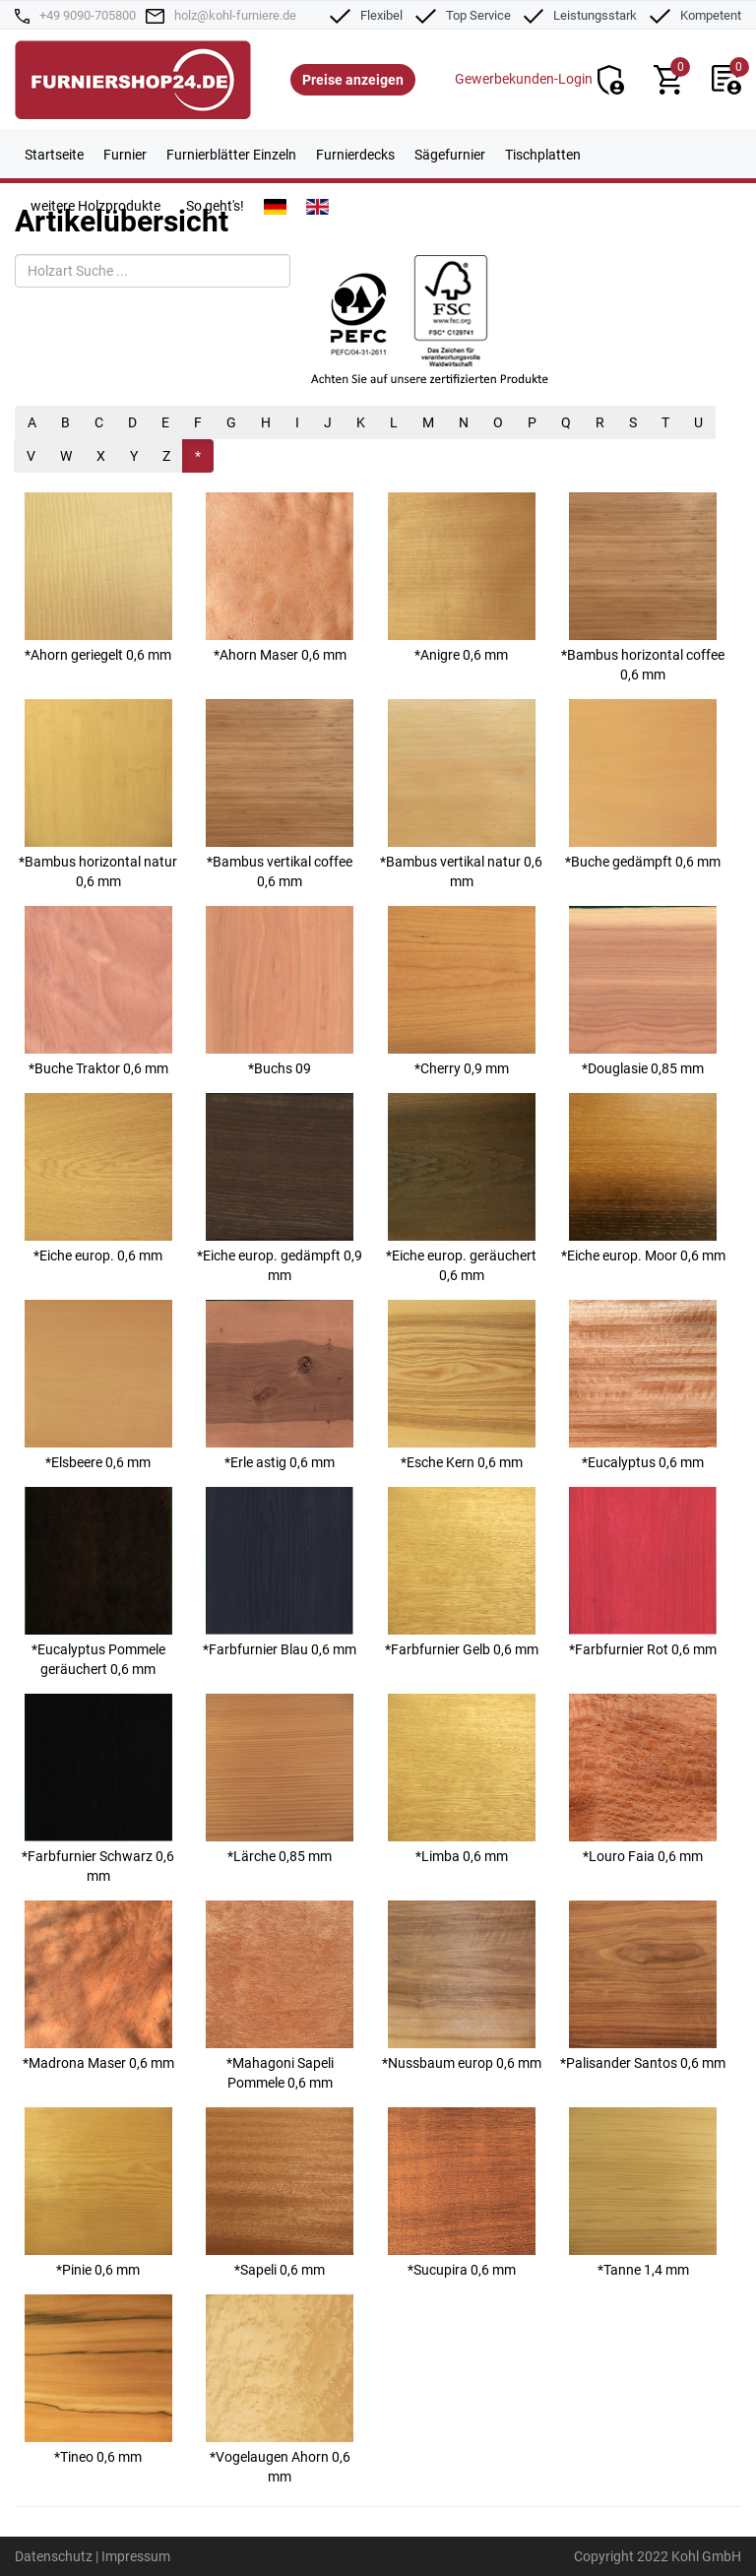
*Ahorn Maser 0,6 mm (279, 577)
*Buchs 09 (279, 991)
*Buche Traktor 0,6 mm (98, 991)
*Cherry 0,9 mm (462, 991)
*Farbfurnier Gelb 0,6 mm (461, 1572)
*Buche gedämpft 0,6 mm (643, 784)
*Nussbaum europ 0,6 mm (461, 1985)
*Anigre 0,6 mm (462, 577)
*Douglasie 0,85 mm (643, 991)
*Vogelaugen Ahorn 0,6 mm (279, 2389)
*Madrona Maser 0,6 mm (98, 1985)
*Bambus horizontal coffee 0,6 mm (642, 587)
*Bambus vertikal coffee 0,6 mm (279, 794)
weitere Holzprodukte (95, 206)
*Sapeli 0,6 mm (279, 2192)
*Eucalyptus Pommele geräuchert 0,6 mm (98, 1582)
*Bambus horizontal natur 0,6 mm (98, 794)
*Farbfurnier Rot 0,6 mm (643, 1572)
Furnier (125, 154)
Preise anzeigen (353, 80)
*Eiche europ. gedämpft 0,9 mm (279, 1188)
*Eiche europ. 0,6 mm (98, 1178)
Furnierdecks (355, 154)
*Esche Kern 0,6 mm (462, 1385)
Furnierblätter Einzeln (231, 154)
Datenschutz (54, 2556)
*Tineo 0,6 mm (98, 2379)
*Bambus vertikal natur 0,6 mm (461, 794)
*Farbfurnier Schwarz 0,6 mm (98, 1789)
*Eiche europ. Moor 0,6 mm (643, 1178)
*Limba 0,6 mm (462, 1779)
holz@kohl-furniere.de (235, 15)
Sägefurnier (449, 154)
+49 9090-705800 (87, 15)
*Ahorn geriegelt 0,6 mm (98, 577)
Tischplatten (543, 154)
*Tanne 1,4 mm (643, 2192)
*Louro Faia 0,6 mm (643, 1779)
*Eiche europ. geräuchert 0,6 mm (461, 1188)
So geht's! (215, 206)
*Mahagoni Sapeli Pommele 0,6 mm (279, 1995)
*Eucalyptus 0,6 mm (643, 1385)
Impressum (135, 2556)
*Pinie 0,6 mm (98, 2192)
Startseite (54, 154)
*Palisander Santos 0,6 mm (642, 1985)
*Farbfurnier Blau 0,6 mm (279, 1572)
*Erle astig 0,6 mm (279, 1385)
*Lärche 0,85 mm (279, 1779)
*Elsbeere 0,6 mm (98, 1385)
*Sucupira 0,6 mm (462, 2192)
